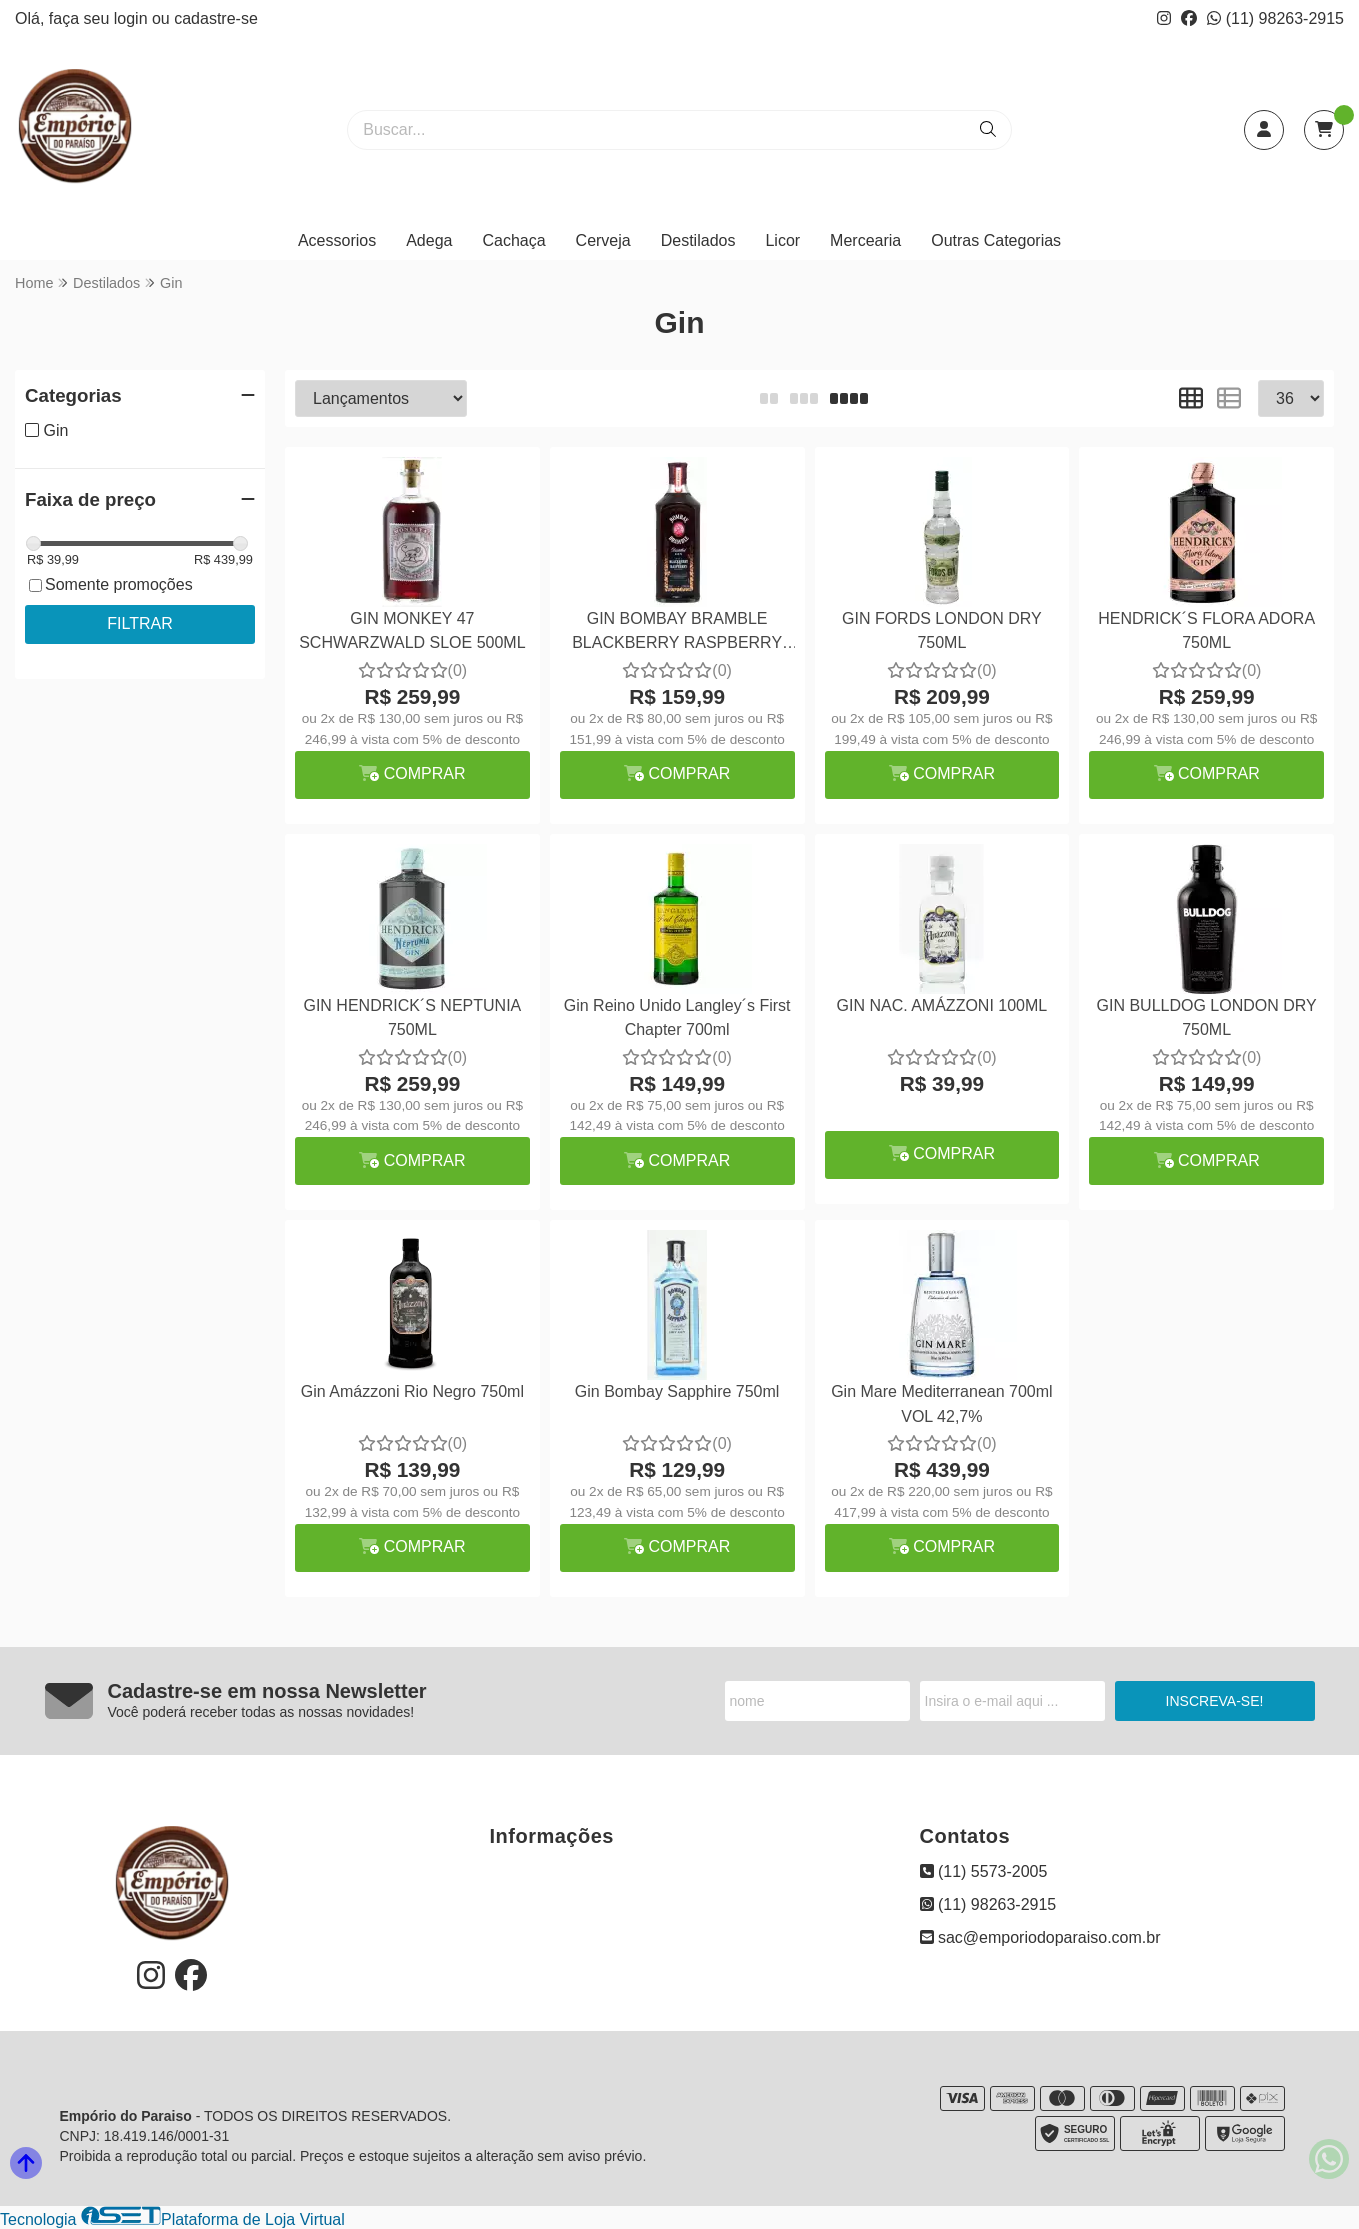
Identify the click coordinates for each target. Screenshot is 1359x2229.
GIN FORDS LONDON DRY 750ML (942, 630)
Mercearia (865, 240)
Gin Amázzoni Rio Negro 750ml (412, 1391)
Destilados (698, 240)
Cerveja (603, 240)
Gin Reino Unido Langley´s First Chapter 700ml (677, 1017)
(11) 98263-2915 (1275, 18)
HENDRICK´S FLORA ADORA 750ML (1206, 630)
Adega (429, 240)
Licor (782, 240)
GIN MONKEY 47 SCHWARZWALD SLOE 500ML (412, 630)
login (133, 18)
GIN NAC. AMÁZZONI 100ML (942, 1005)
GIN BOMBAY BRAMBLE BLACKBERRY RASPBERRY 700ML (677, 633)
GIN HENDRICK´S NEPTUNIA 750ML (412, 1017)
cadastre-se (216, 18)
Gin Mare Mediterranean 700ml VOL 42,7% (941, 1403)
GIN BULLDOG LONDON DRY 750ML (1207, 1017)
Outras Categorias (996, 240)
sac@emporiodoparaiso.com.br (1040, 1937)
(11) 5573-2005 (984, 1871)
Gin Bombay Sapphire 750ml (677, 1391)
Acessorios (337, 240)
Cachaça (513, 240)
